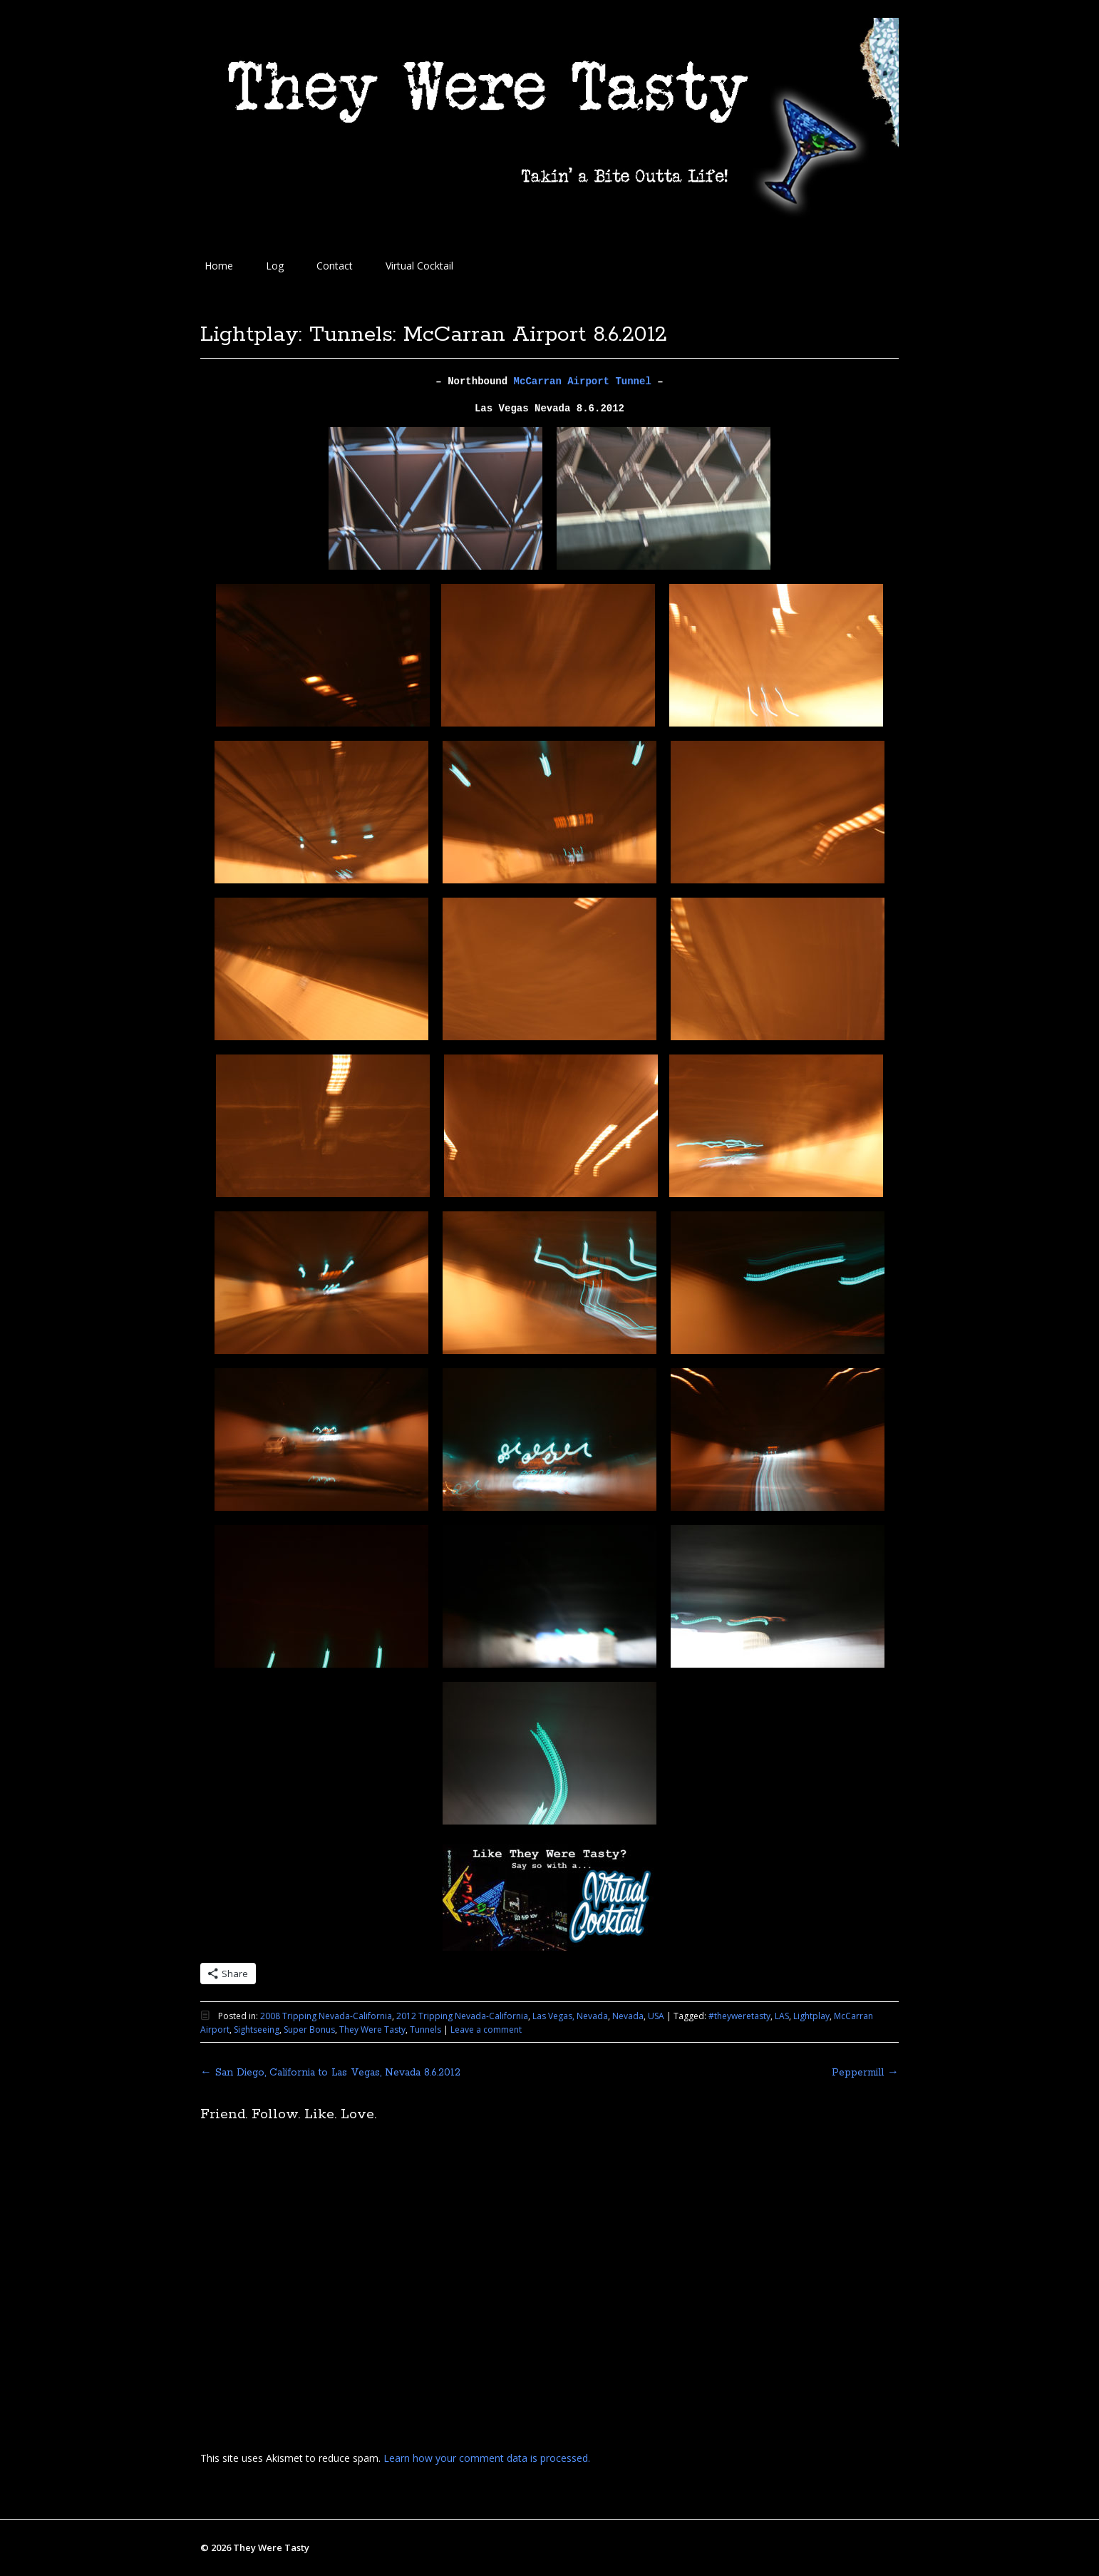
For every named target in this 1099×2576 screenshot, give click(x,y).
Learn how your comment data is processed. (486, 2458)
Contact (334, 265)
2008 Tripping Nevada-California (326, 2016)
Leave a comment (486, 2029)
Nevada (628, 2016)
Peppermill (865, 2072)
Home (219, 265)
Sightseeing (256, 2029)
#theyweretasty (739, 2016)
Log (275, 265)
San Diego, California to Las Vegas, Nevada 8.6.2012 (330, 2072)
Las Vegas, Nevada (570, 2016)
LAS (782, 2016)
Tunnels (425, 2029)
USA (656, 2016)
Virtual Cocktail (419, 265)
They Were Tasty (372, 2029)
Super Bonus (309, 2029)
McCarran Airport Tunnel (582, 381)
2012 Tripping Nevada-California (462, 2016)
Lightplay (811, 2016)
